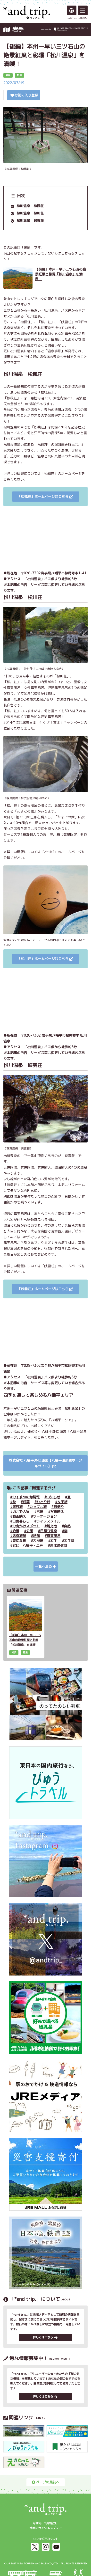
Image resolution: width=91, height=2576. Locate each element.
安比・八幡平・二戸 (27, 1545)
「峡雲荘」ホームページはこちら (45, 1289)
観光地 (52, 1526)
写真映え (57, 1511)
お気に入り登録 (24, 95)
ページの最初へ (45, 2482)
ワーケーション (45, 1516)
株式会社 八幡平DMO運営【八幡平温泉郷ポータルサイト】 (45, 1463)
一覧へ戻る (45, 1566)
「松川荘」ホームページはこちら (45, 958)
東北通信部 (58, 1545)
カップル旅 (38, 1506)
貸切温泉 (19, 1540)
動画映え (19, 1516)
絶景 (15, 1531)
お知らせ (53, 1497)
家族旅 (17, 1506)
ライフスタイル (48, 1521)
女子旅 (62, 1502)
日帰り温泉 (48, 1531)
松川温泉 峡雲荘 (30, 220)
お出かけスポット (26, 1526)
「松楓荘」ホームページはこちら (45, 496)
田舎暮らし (20, 1521)
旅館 (36, 1535)
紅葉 (26, 1502)
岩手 (53, 1540)
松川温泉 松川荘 (30, 213)
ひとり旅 (43, 1502)
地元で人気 (20, 1511)
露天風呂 (53, 1535)
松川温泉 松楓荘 (30, 206)
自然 (67, 1526)
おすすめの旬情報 (26, 1497)
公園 (29, 1531)
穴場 (39, 1511)
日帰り (59, 1506)
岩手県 (69, 1540)
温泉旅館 (19, 1535)
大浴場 (38, 1540)
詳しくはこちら (45, 2337)
